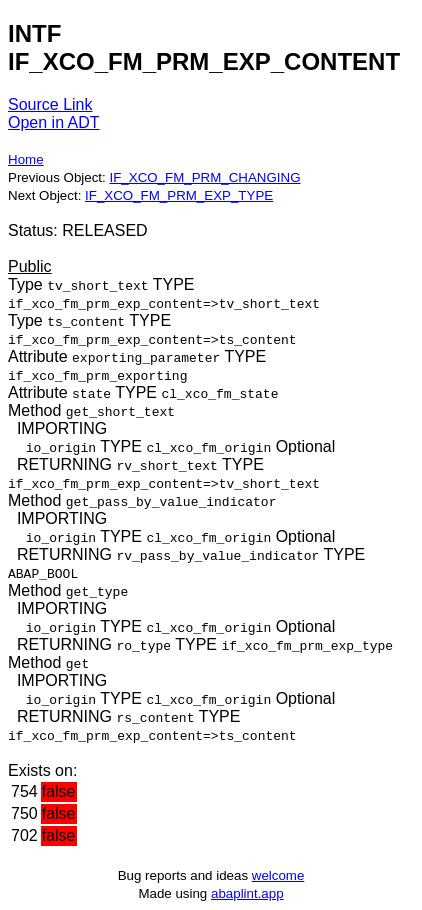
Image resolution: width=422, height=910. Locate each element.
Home (26, 159)
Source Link (50, 104)
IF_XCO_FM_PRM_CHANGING (204, 177)
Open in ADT (54, 122)
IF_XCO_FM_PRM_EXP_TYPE (179, 195)
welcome (278, 875)
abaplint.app (247, 893)
